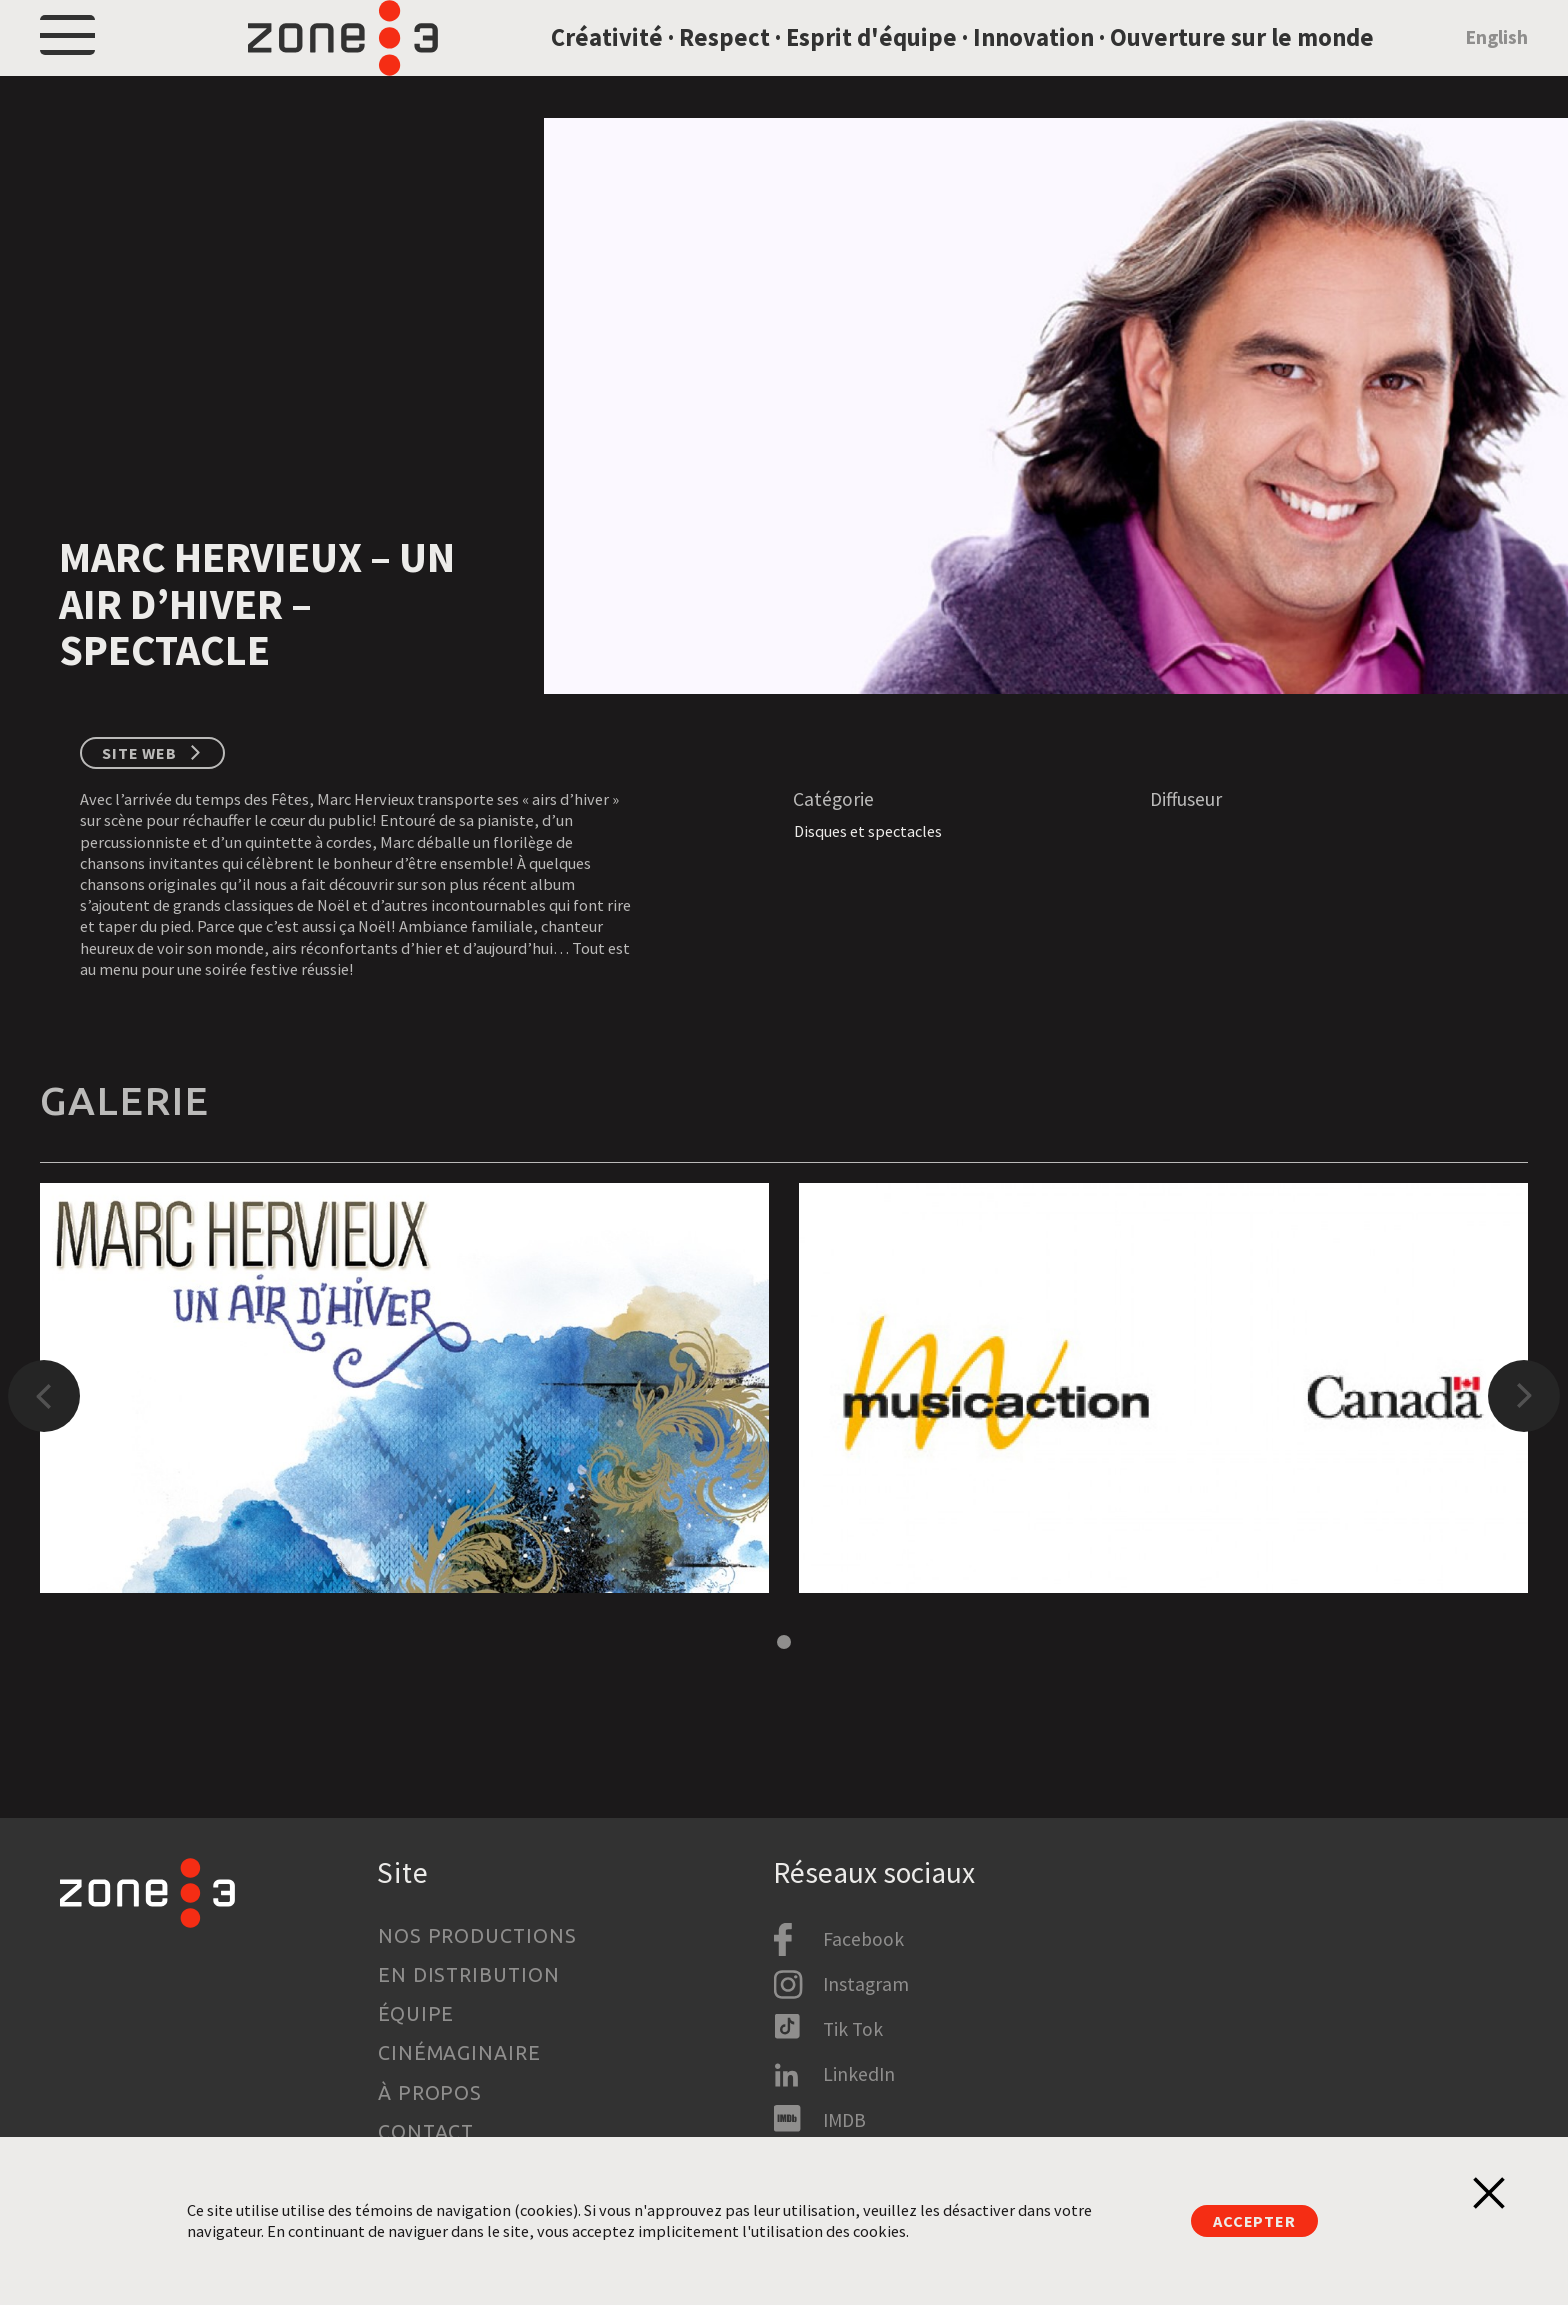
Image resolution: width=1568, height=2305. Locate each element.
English (1496, 63)
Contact (426, 2132)
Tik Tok (853, 2029)
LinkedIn (859, 2074)
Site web (139, 805)
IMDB (844, 2120)
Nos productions (478, 1936)
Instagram (866, 1984)
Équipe (416, 2014)
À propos (430, 2093)
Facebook (863, 1939)
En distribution (469, 1975)
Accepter (1254, 2221)
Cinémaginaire (460, 2053)
